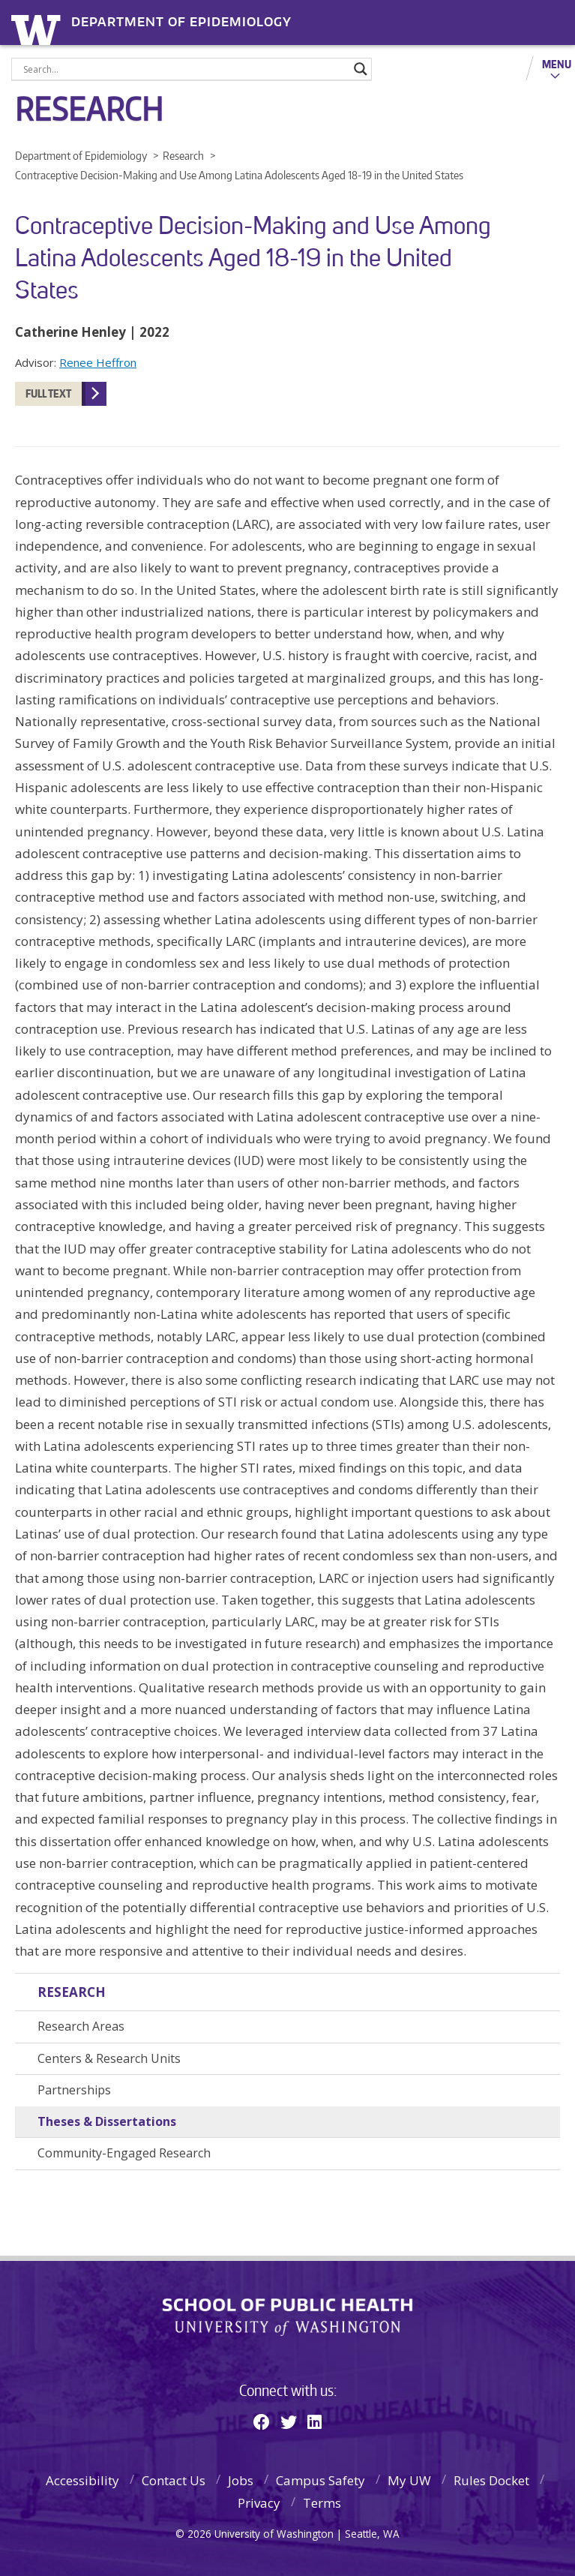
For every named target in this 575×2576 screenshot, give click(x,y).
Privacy (259, 2502)
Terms (322, 2502)
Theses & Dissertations (106, 2121)
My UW (409, 2480)
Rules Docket (491, 2480)
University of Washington (38, 28)
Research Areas (80, 2026)
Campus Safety (320, 2480)
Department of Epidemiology (181, 22)
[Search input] (184, 69)
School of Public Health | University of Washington (287, 2317)
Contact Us (173, 2480)
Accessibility (82, 2480)
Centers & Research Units (109, 2058)
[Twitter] (288, 2421)
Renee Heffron (97, 362)
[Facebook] (261, 2421)
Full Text (48, 393)
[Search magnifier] (360, 69)
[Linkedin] (314, 2421)
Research (71, 1992)
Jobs (240, 2480)
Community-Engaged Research (124, 2153)
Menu (556, 64)
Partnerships (74, 2090)
